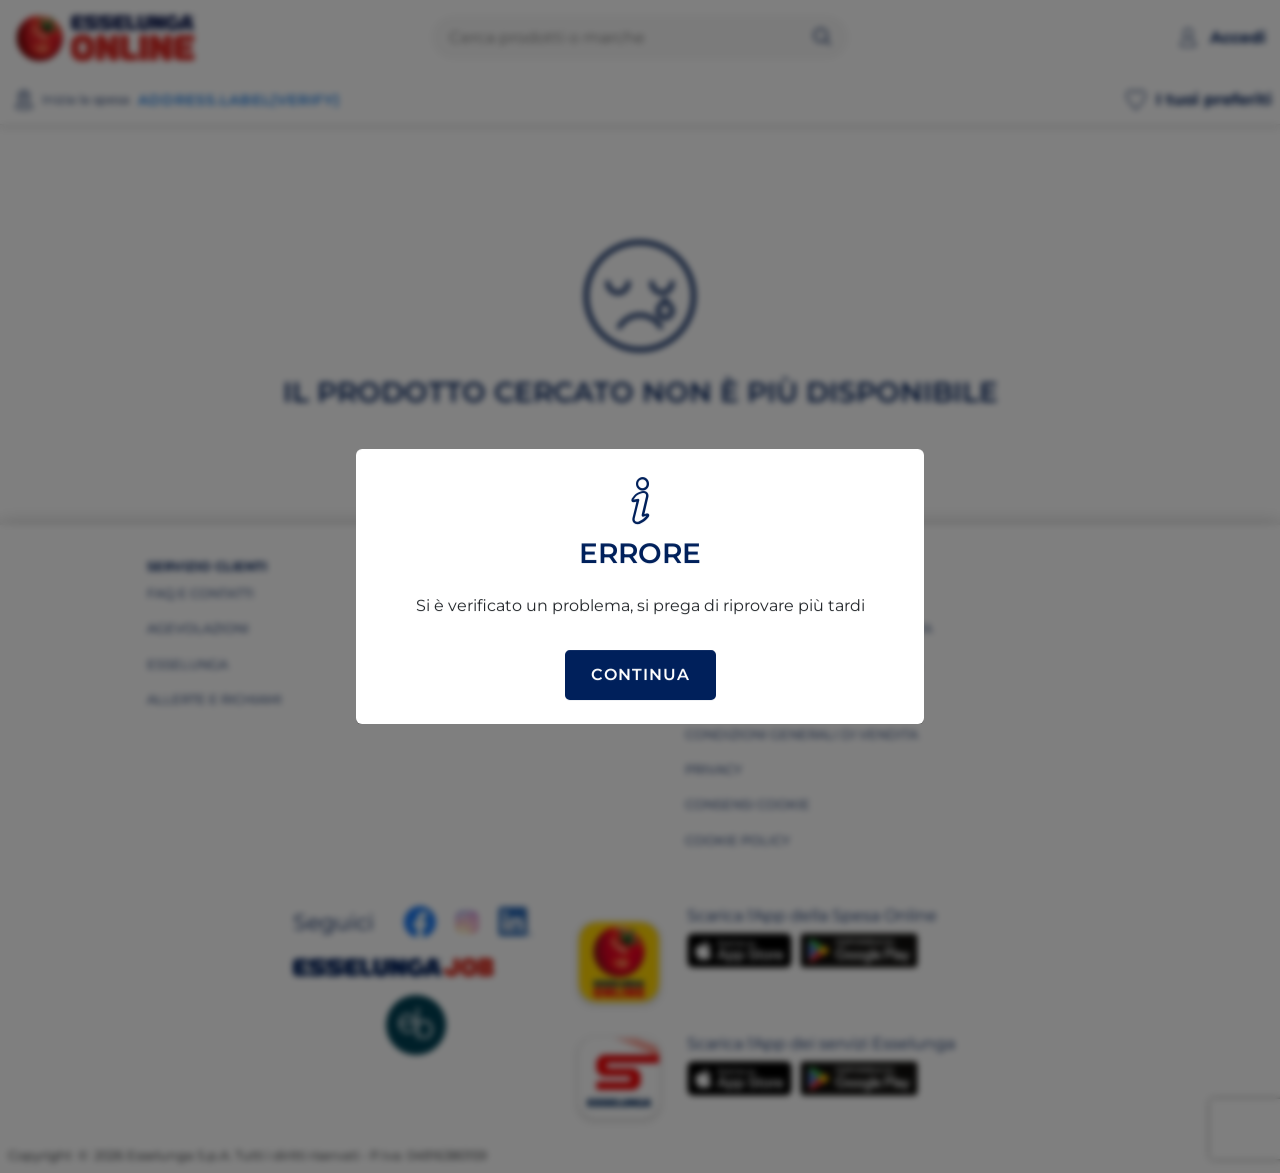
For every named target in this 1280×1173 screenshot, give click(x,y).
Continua (640, 674)
